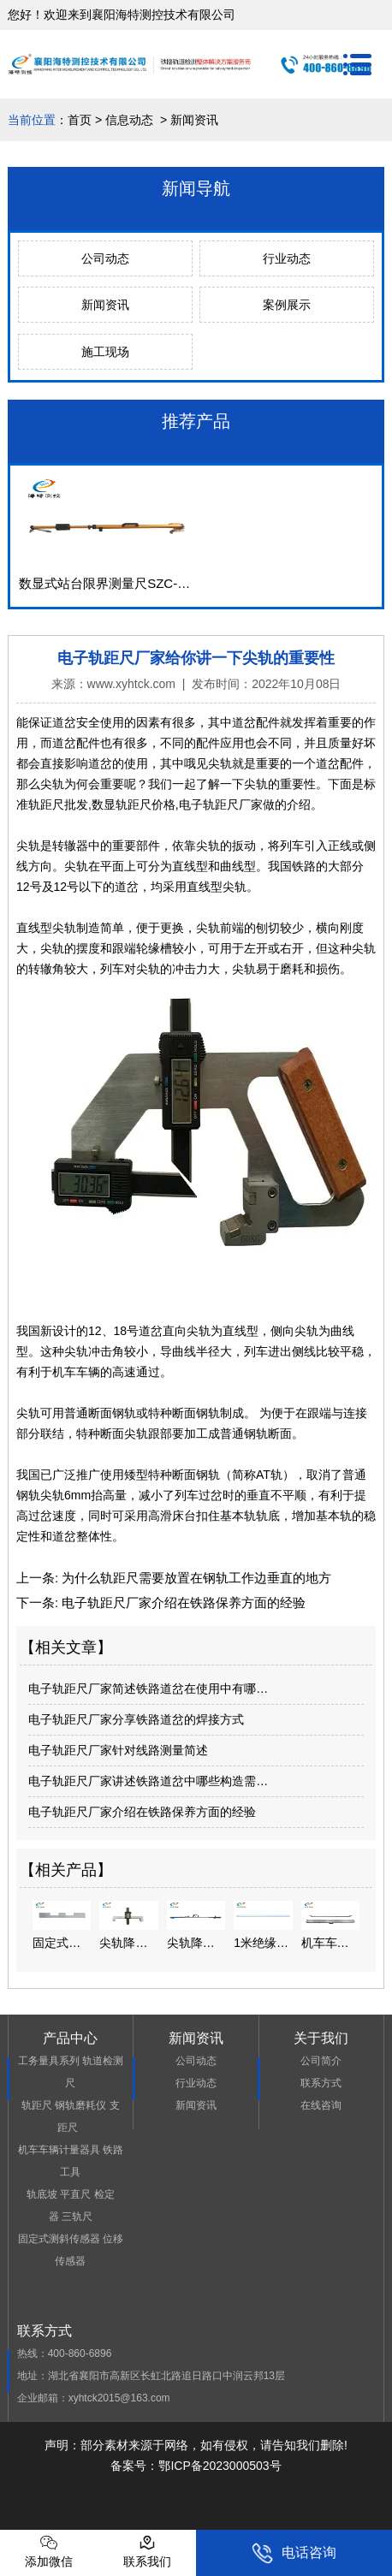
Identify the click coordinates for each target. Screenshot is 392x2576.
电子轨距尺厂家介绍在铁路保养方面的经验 (182, 1602)
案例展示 (287, 305)
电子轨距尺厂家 (221, 804)
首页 (80, 120)
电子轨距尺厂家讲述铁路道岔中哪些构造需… (148, 1781)
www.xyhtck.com (131, 684)
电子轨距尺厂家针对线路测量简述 (118, 1750)
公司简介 (321, 2061)
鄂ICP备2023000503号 (219, 2465)
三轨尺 (77, 2217)
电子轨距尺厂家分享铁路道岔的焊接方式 (136, 1719)
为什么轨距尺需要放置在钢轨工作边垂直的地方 (194, 1577)
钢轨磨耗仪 (80, 2105)
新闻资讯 (105, 305)
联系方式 (321, 2083)
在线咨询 (321, 2105)
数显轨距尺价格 (133, 804)
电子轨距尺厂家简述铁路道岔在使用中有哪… (148, 1688)
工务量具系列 (49, 2061)
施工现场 (105, 352)
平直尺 (75, 2194)
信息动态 (129, 120)
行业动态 (287, 258)
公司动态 (105, 258)
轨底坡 (42, 2194)
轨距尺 (36, 2105)
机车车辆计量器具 (59, 2150)
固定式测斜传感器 (59, 2239)
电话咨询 (294, 2553)
